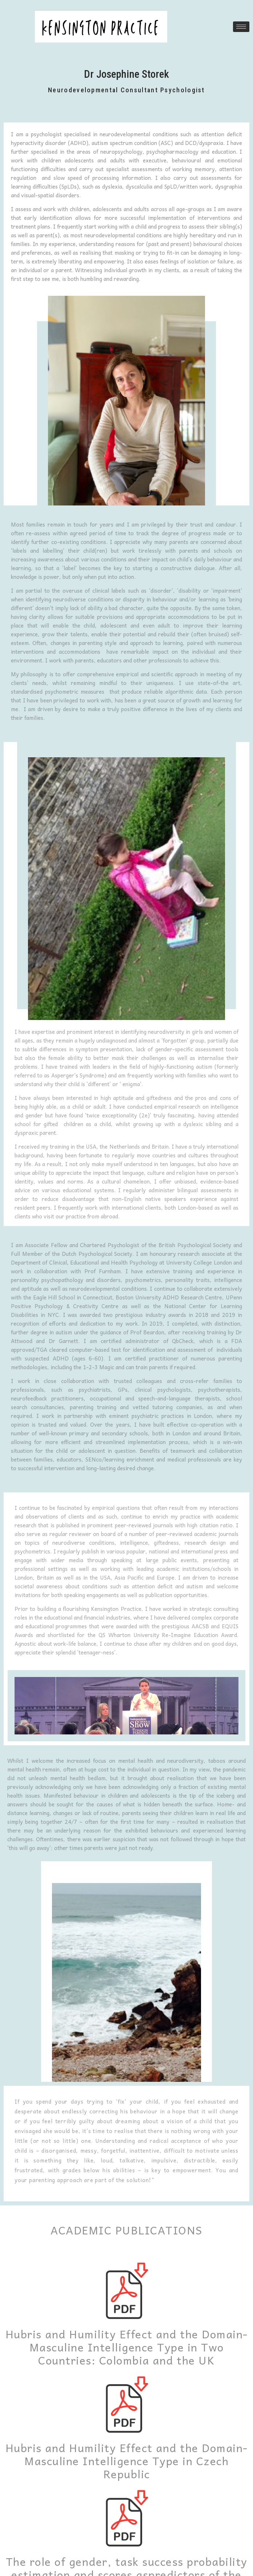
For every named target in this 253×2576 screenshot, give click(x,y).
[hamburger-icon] (241, 26)
